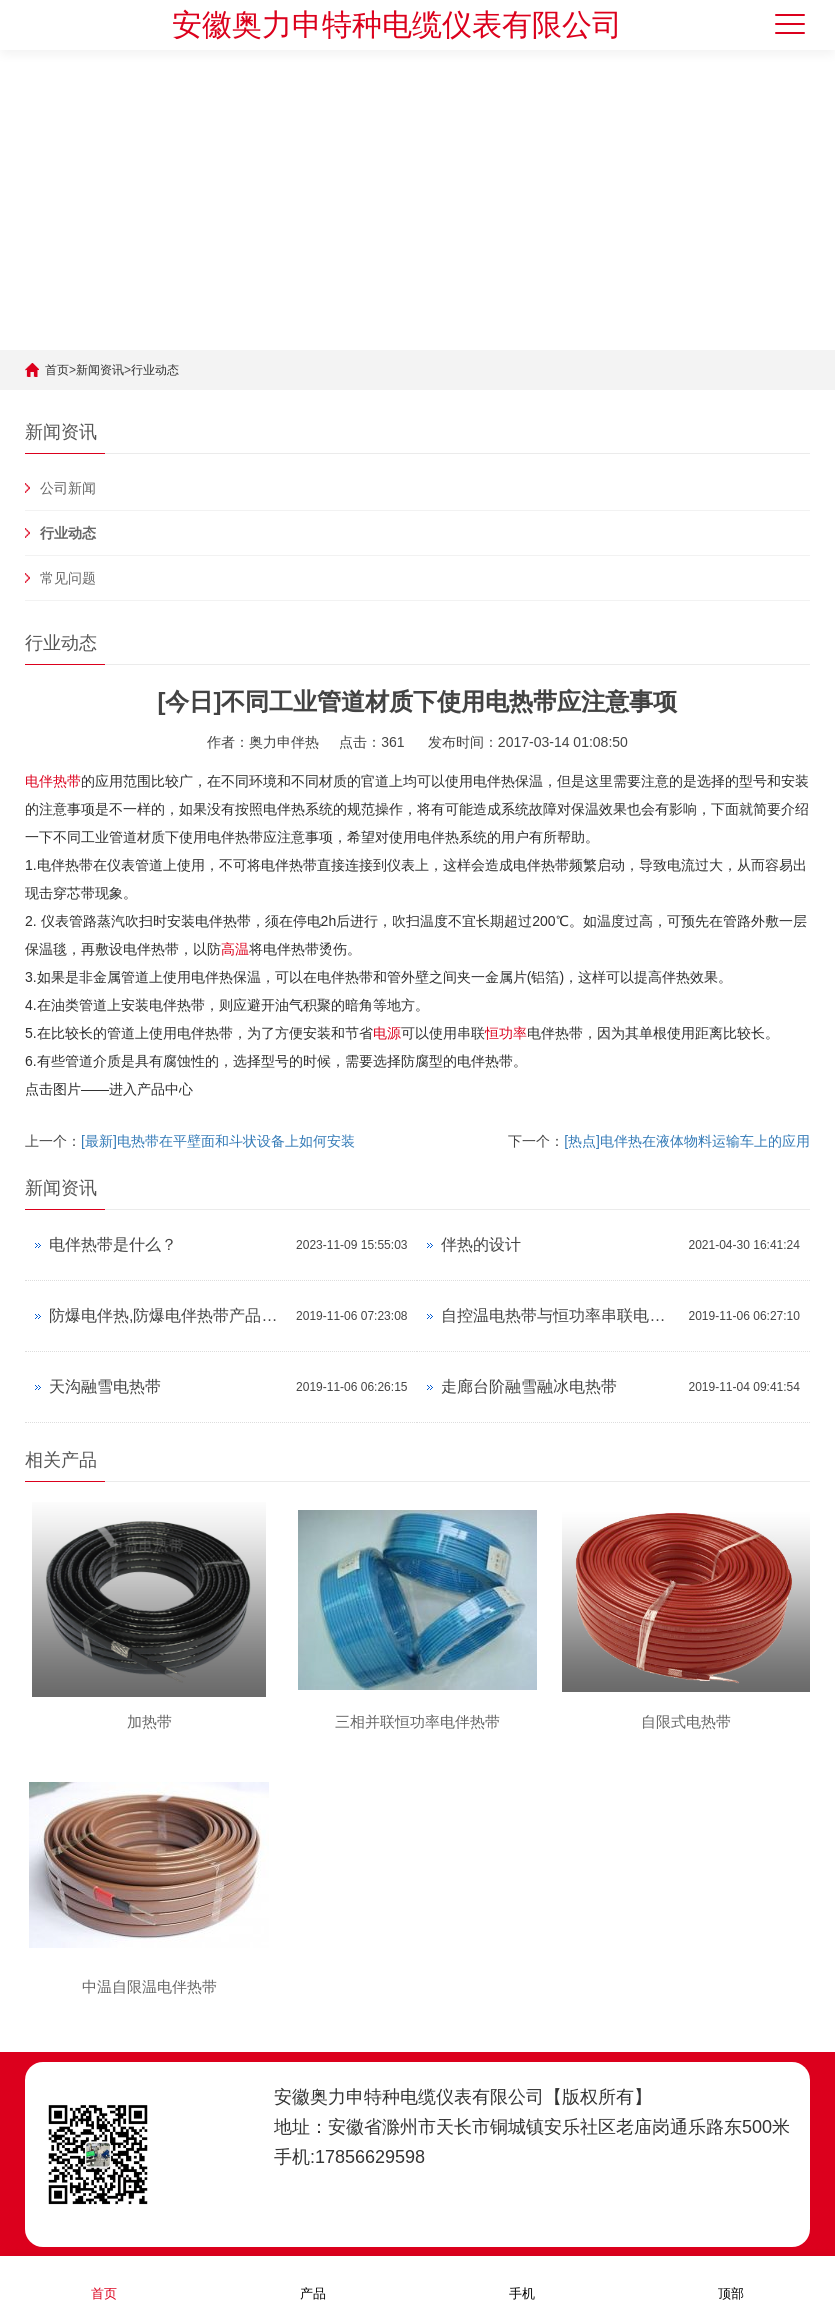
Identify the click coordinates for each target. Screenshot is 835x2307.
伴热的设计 (481, 1244)
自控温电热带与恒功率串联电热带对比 (559, 1315)
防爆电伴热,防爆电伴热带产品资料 (167, 1315)
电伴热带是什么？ (113, 1244)
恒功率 (506, 1033)
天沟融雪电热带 (105, 1386)
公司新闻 (68, 488)
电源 (387, 1033)
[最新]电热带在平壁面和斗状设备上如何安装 (218, 1141)
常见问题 (68, 578)
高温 (235, 949)
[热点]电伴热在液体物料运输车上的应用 (687, 1141)
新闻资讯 (100, 370)
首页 (57, 370)
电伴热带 (53, 781)
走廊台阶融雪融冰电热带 (529, 1386)
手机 (522, 2280)
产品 (313, 2280)
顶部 (731, 2280)
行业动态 (155, 370)
